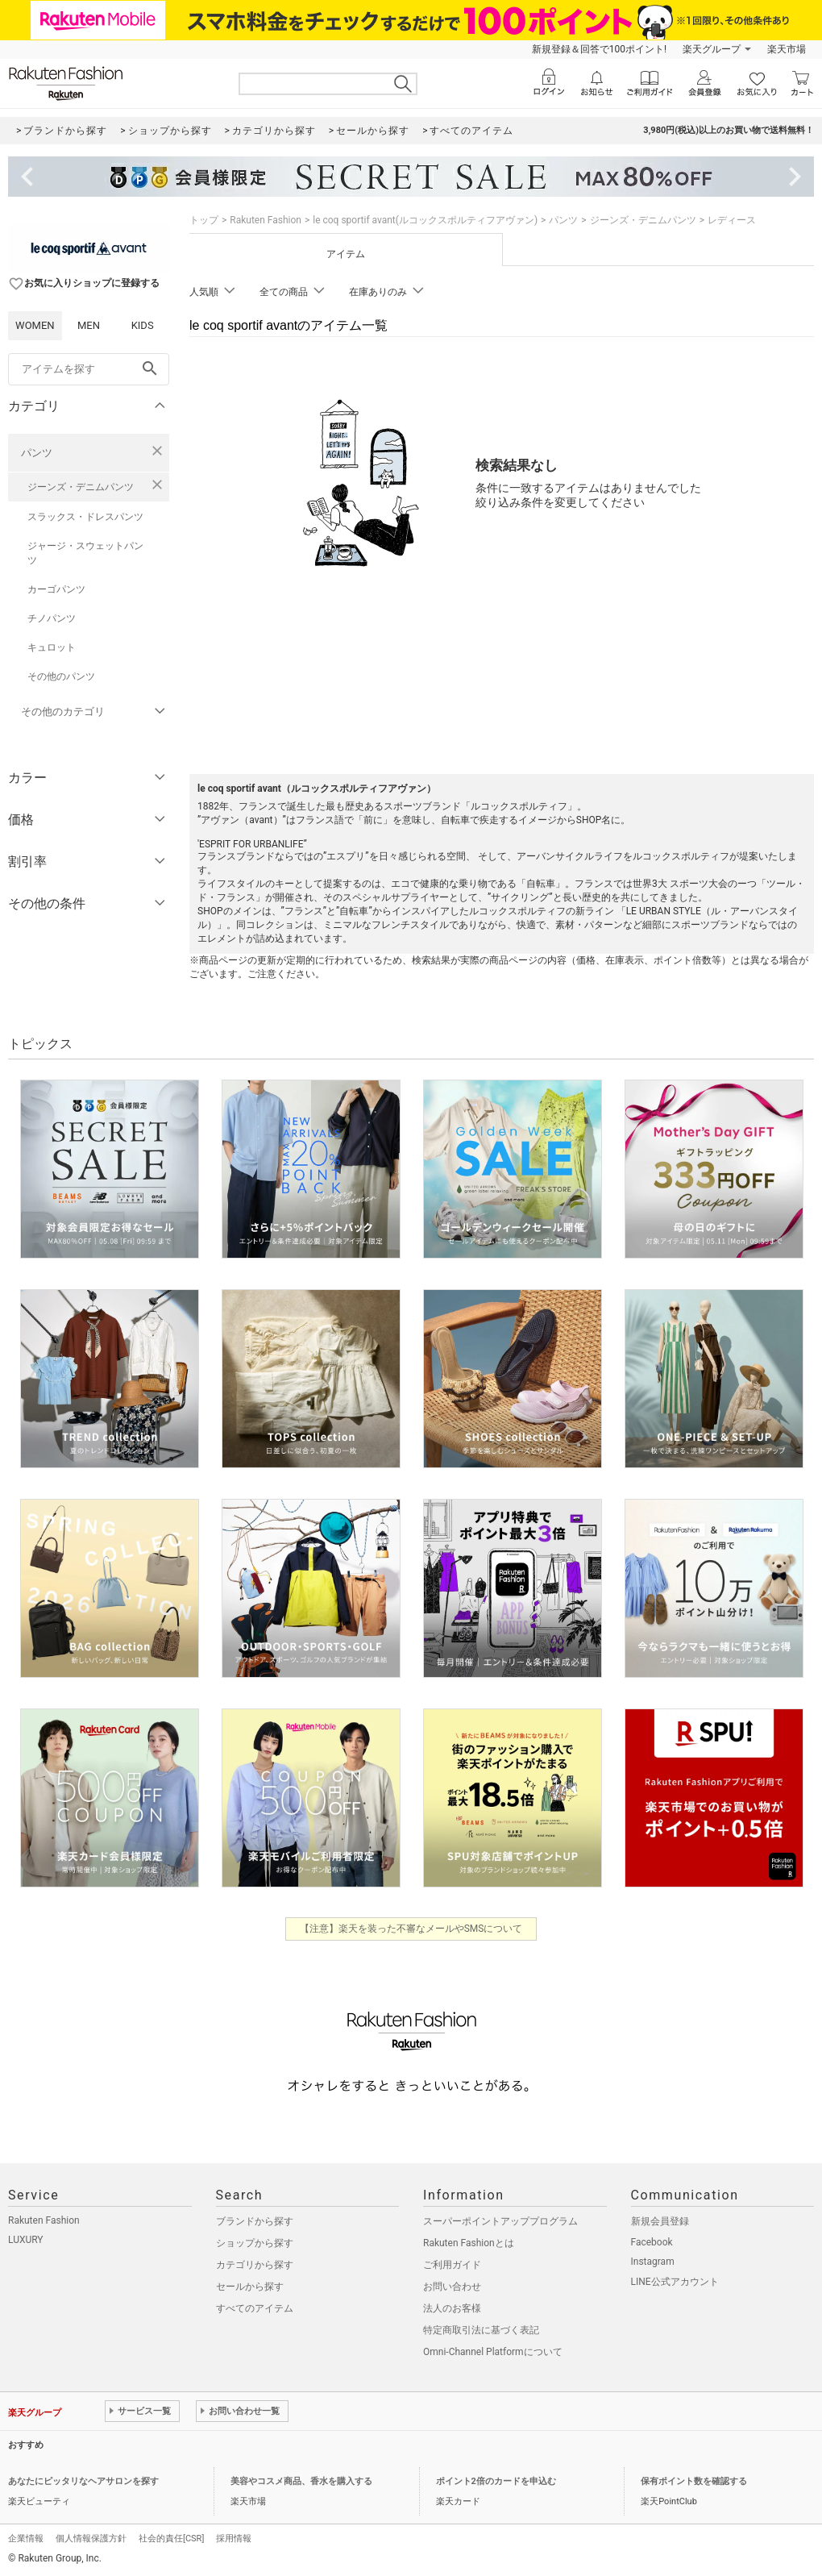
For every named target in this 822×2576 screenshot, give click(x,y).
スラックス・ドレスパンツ (85, 516)
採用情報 (233, 2538)
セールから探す (250, 2286)
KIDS (142, 325)
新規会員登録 (660, 2221)
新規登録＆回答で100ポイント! (599, 49)
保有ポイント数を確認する (694, 2481)
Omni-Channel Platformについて (493, 2352)
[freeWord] (88, 369)
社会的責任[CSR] (171, 2538)
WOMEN (35, 325)
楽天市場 (786, 49)
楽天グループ (712, 49)
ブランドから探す (254, 2221)
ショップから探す (254, 2243)
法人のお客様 (452, 2308)
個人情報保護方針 (91, 2538)
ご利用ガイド (452, 2264)
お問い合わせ (452, 2286)
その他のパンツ (61, 676)
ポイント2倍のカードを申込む (496, 2481)
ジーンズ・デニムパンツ (80, 487)
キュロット (51, 647)
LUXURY (26, 2239)
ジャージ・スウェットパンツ (85, 553)
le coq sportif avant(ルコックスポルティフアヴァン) (425, 220)
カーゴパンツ (56, 589)
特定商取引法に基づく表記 (481, 2330)
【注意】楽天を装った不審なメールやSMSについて (411, 1928)
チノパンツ (51, 618)
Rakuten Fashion (265, 220)
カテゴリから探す (254, 2264)
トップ (203, 220)
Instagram (653, 2261)
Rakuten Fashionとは (468, 2243)
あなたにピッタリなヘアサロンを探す (83, 2481)
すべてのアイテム (254, 2308)
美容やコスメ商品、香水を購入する (301, 2481)
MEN (88, 325)
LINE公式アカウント (675, 2281)
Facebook (652, 2242)
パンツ (36, 453)
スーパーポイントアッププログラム (500, 2221)
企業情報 (26, 2538)
